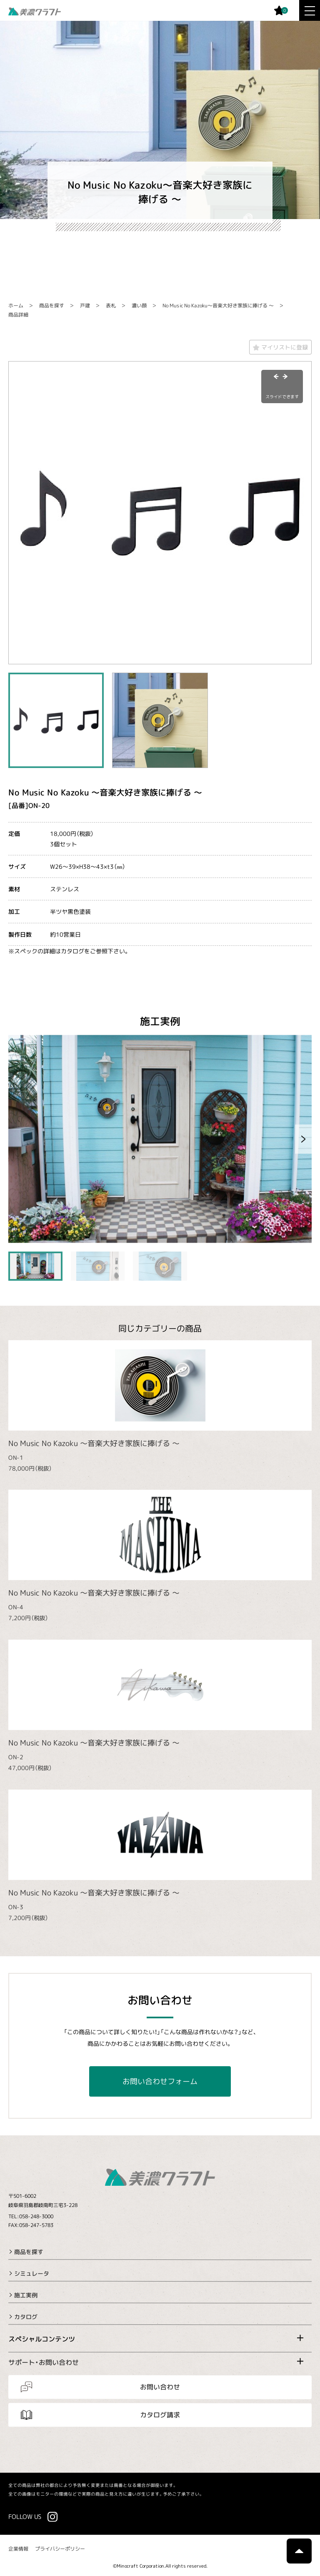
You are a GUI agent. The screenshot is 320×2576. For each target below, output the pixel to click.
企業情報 (18, 2548)
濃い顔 (139, 305)
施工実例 (26, 2295)
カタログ (26, 2317)
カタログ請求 (160, 2414)
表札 (111, 305)
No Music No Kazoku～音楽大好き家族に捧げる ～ (218, 305)
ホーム (15, 305)
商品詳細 (18, 314)
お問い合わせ (160, 2386)
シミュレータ (31, 2273)
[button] (303, 1139)
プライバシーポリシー (60, 2548)
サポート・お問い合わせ (43, 2362)
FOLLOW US (24, 2516)
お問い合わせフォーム (160, 2081)
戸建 (85, 305)
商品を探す (51, 305)
